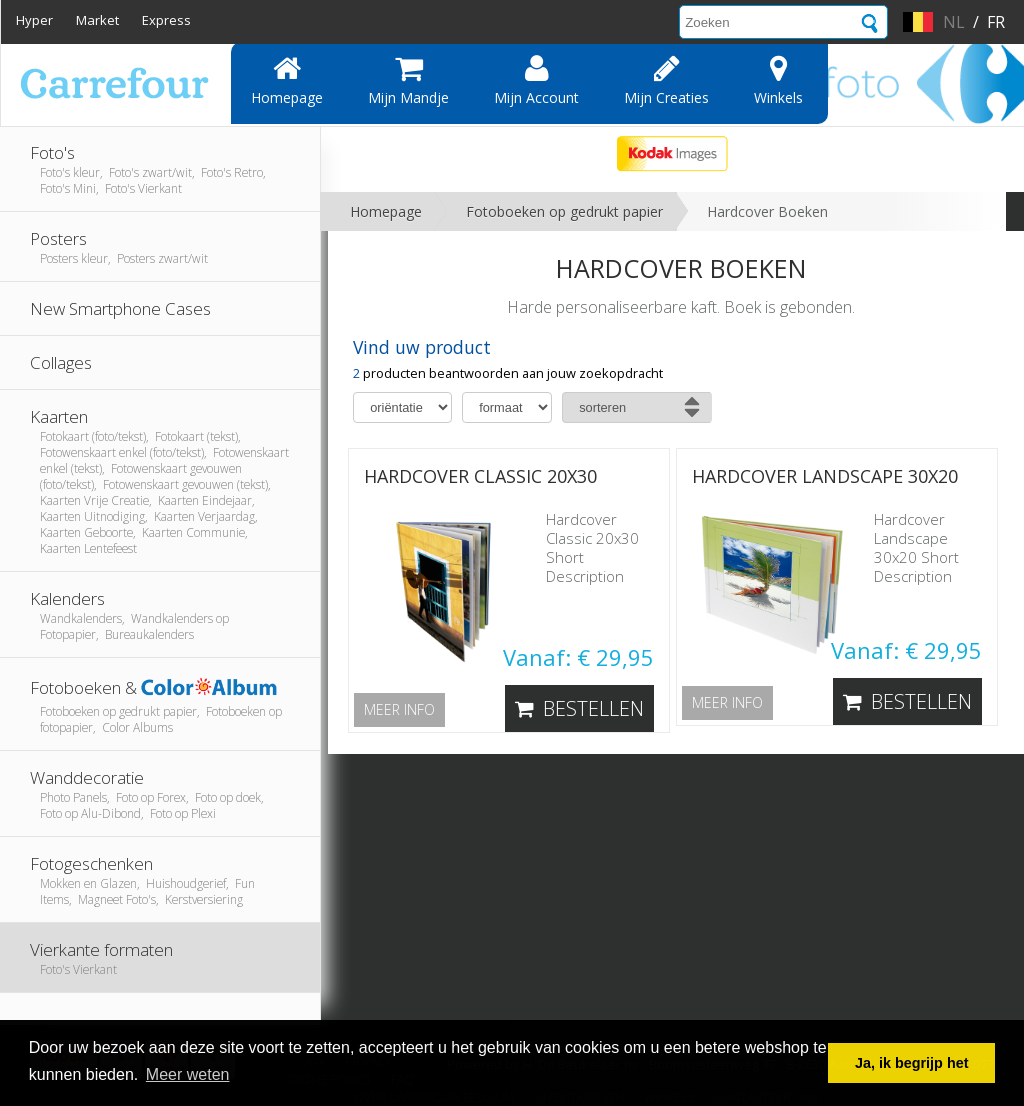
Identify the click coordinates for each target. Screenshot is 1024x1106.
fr (996, 22)
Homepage (287, 80)
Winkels (778, 80)
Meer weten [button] (188, 1074)
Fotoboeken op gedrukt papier (564, 211)
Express (166, 20)
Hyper (34, 20)
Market (97, 20)
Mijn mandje (408, 80)
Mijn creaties (666, 80)
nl (954, 22)
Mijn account (536, 80)
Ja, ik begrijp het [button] (912, 1063)
